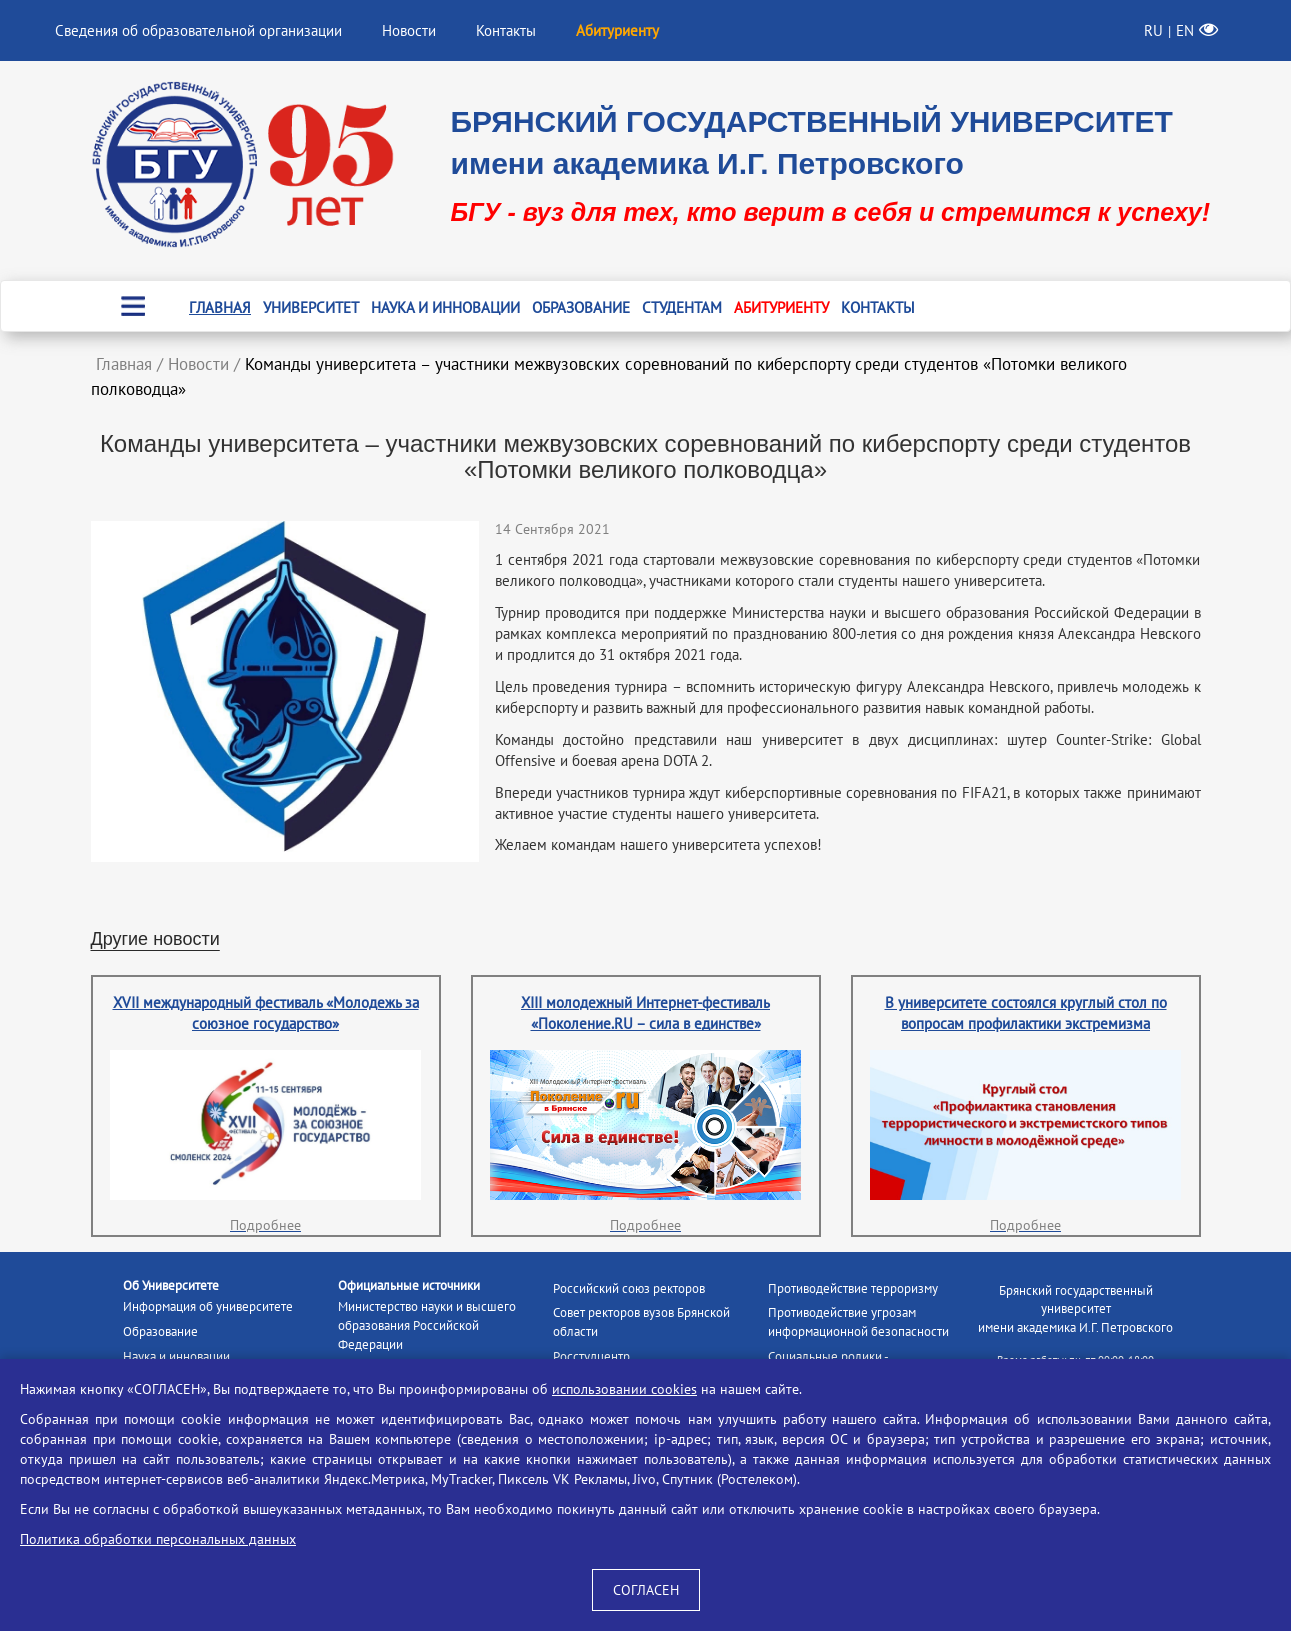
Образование (581, 307)
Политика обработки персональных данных (158, 1539)
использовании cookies (624, 1389)
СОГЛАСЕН (646, 1590)
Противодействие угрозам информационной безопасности (858, 1322)
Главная (220, 307)
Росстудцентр (591, 1356)
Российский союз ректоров (629, 1288)
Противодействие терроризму (853, 1288)
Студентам (682, 307)
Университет (311, 307)
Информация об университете (208, 1306)
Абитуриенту (781, 307)
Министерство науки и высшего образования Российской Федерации (427, 1325)
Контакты (506, 30)
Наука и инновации (445, 307)
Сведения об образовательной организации (198, 30)
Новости (409, 30)
